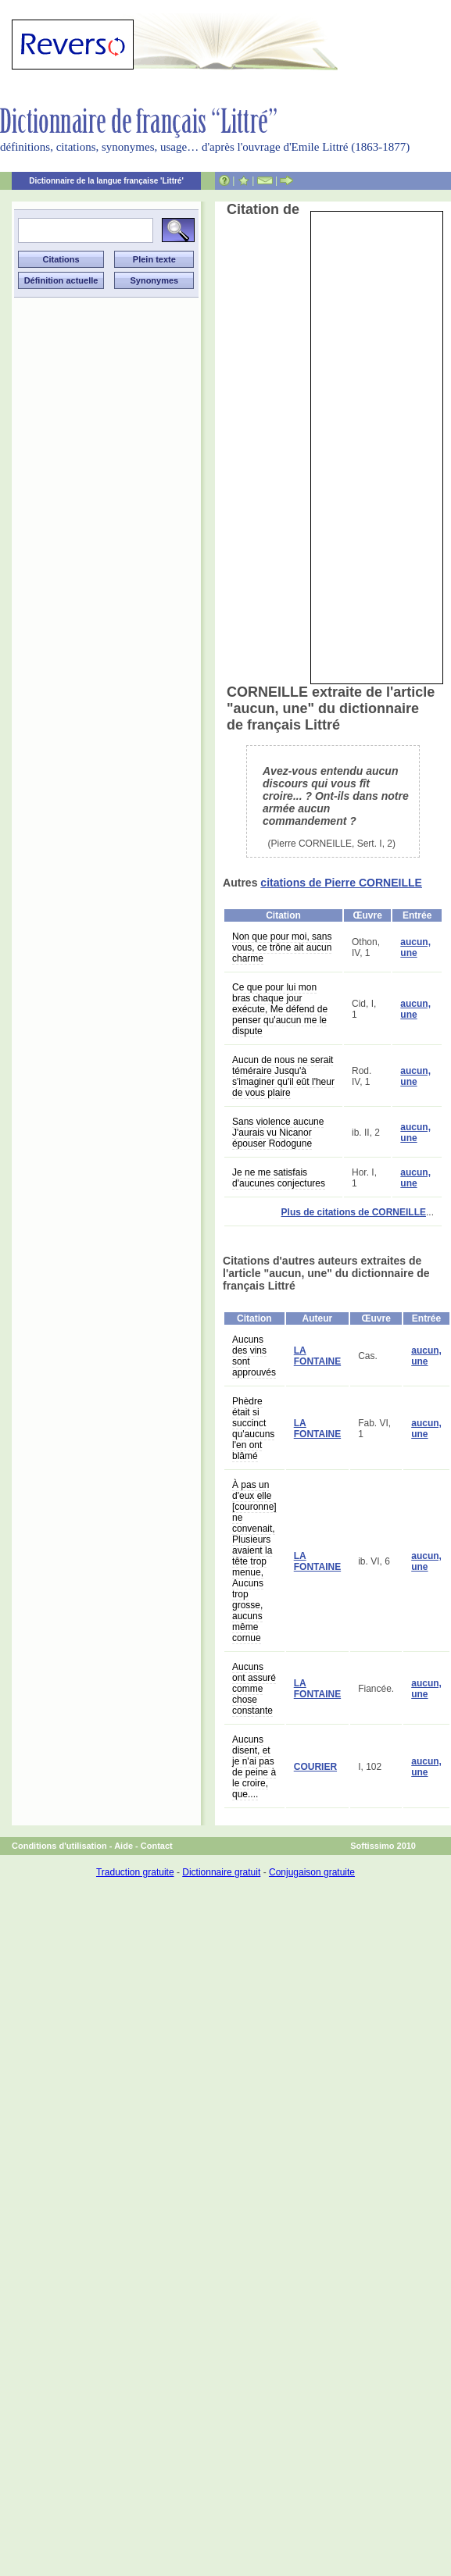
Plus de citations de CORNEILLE (353, 1212)
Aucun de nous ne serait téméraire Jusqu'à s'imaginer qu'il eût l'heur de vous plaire (283, 1076)
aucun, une (415, 947)
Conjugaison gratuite (312, 1872)
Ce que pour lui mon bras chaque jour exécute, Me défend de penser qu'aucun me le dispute (280, 1009)
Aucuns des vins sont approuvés (254, 1356)
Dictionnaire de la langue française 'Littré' (106, 181)
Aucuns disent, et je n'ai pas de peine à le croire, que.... (254, 1767)
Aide (123, 1845)
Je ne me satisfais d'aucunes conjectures (278, 1178)
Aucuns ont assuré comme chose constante (254, 1688)
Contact (157, 1845)
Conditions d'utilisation (59, 1845)
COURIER (315, 1766)
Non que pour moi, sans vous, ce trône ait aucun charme (281, 947)
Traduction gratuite (135, 1872)
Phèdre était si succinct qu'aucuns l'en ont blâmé (253, 1428)
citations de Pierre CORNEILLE (341, 882)
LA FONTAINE (317, 1356)
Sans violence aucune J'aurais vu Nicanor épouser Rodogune (278, 1132)
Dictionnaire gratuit (221, 1872)
